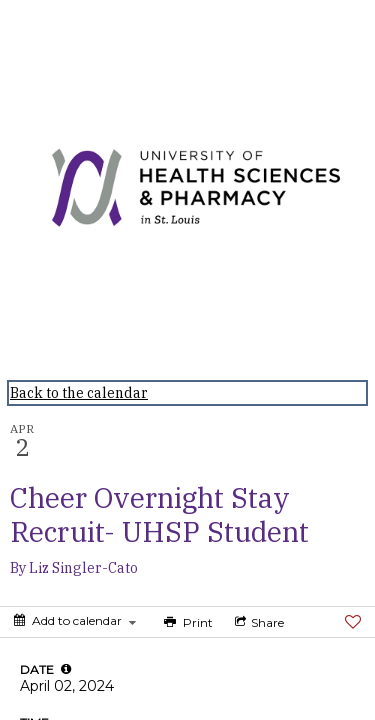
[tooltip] (66, 669)
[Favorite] (353, 622)
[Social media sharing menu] (257, 622)
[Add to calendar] (75, 620)
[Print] (186, 622)
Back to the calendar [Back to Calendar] (79, 393)
